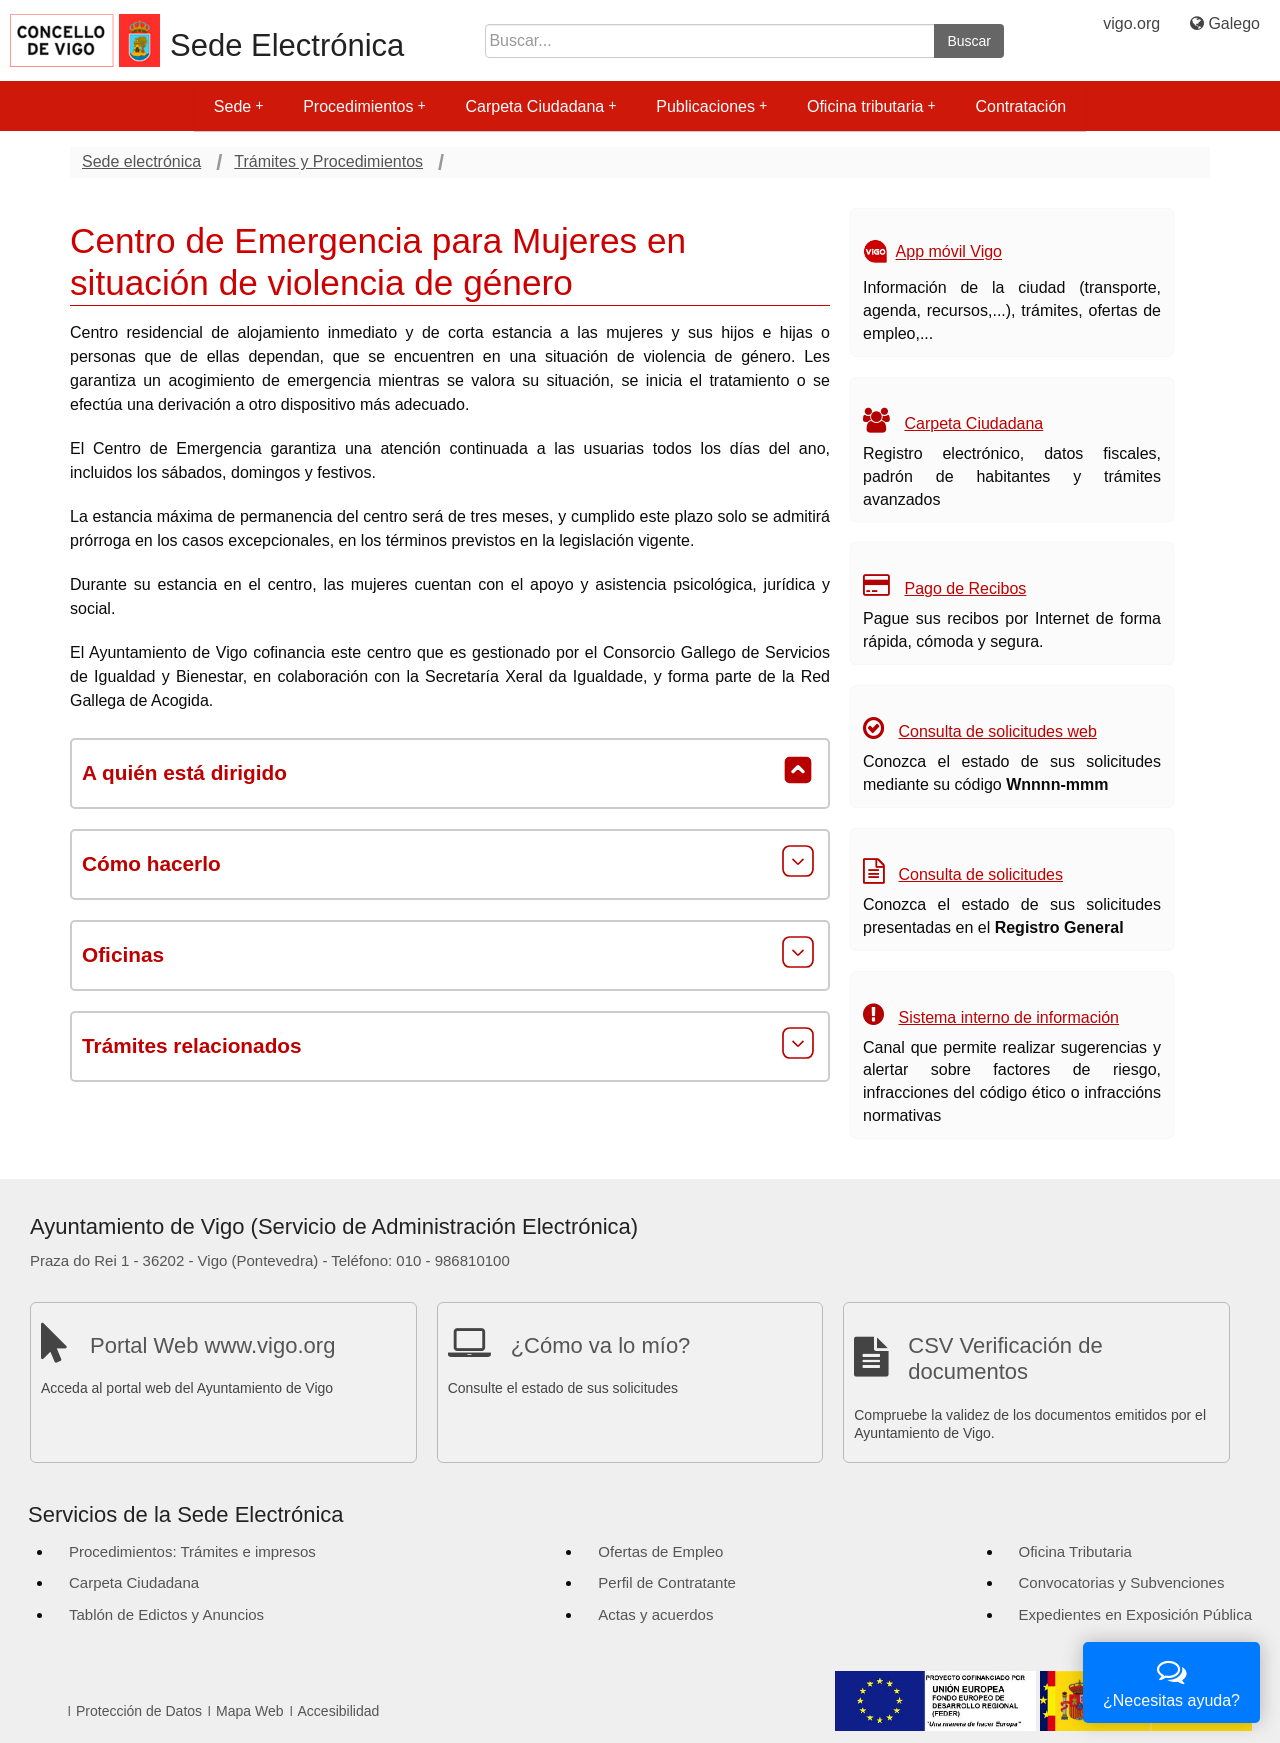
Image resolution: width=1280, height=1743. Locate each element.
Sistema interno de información (1008, 1017)
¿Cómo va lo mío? (601, 1345)
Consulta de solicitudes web (997, 731)
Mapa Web (249, 1711)
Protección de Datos (139, 1711)
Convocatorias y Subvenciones (1122, 1582)
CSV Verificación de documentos (1005, 1358)
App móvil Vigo (949, 252)
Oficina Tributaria (1075, 1551)
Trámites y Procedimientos (328, 161)
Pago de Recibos (965, 588)
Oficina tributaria (871, 106)
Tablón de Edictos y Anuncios (166, 1614)
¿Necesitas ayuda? (1171, 1680)
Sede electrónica (141, 161)
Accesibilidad (339, 1711)
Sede (238, 106)
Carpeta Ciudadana (540, 106)
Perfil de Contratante (667, 1582)
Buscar (969, 41)
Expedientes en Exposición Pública (1135, 1614)
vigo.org (1131, 23)
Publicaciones (711, 106)
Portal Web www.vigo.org (212, 1345)
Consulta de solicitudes (980, 874)
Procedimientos (364, 106)
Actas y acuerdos (655, 1614)
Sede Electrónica (287, 45)
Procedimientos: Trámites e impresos (192, 1551)
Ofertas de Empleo (660, 1551)
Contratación (1020, 106)
